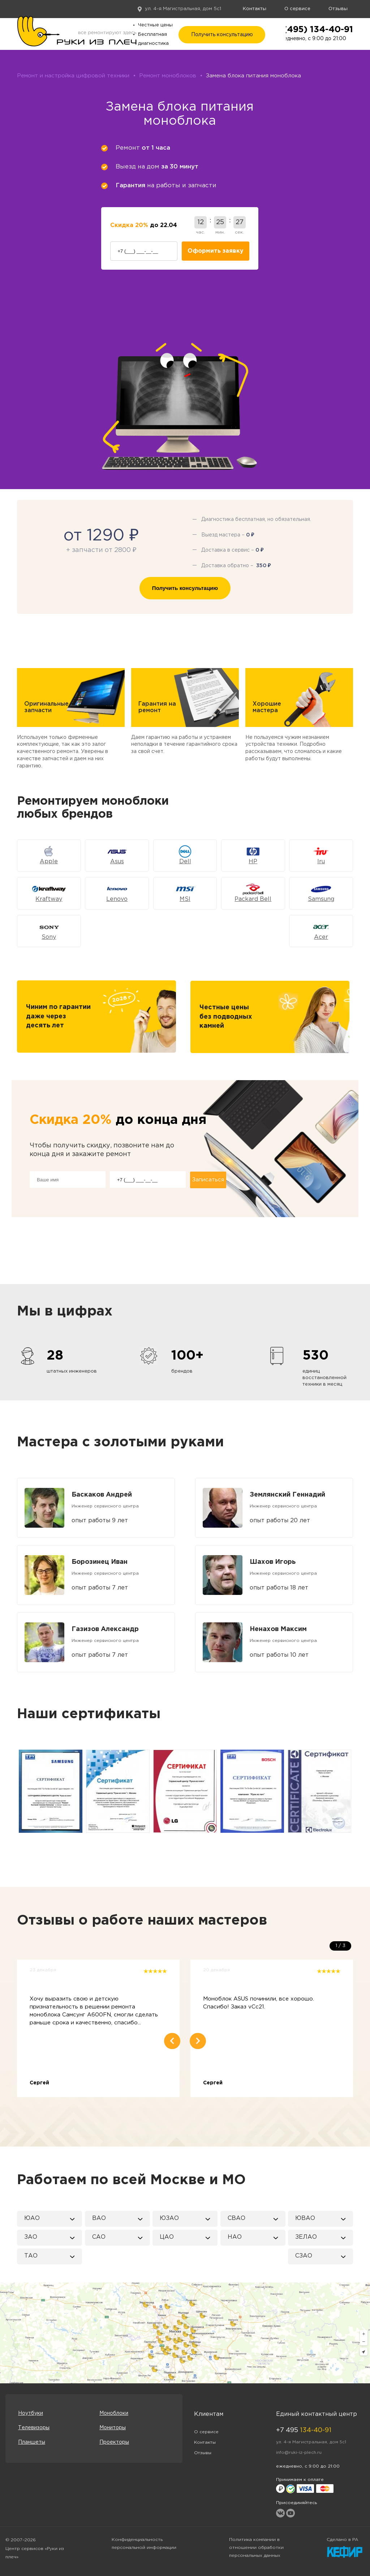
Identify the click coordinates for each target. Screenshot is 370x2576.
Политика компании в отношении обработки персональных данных (256, 2548)
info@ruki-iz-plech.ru (299, 2453)
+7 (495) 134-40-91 (311, 30)
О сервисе (297, 9)
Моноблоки (113, 2413)
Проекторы (114, 2442)
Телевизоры (34, 2428)
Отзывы (338, 9)
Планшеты (31, 2442)
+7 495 (303, 2430)
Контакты (254, 9)
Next (354, 1791)
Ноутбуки (30, 2413)
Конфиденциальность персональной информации (144, 2544)
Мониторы (112, 2428)
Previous (16, 1791)
